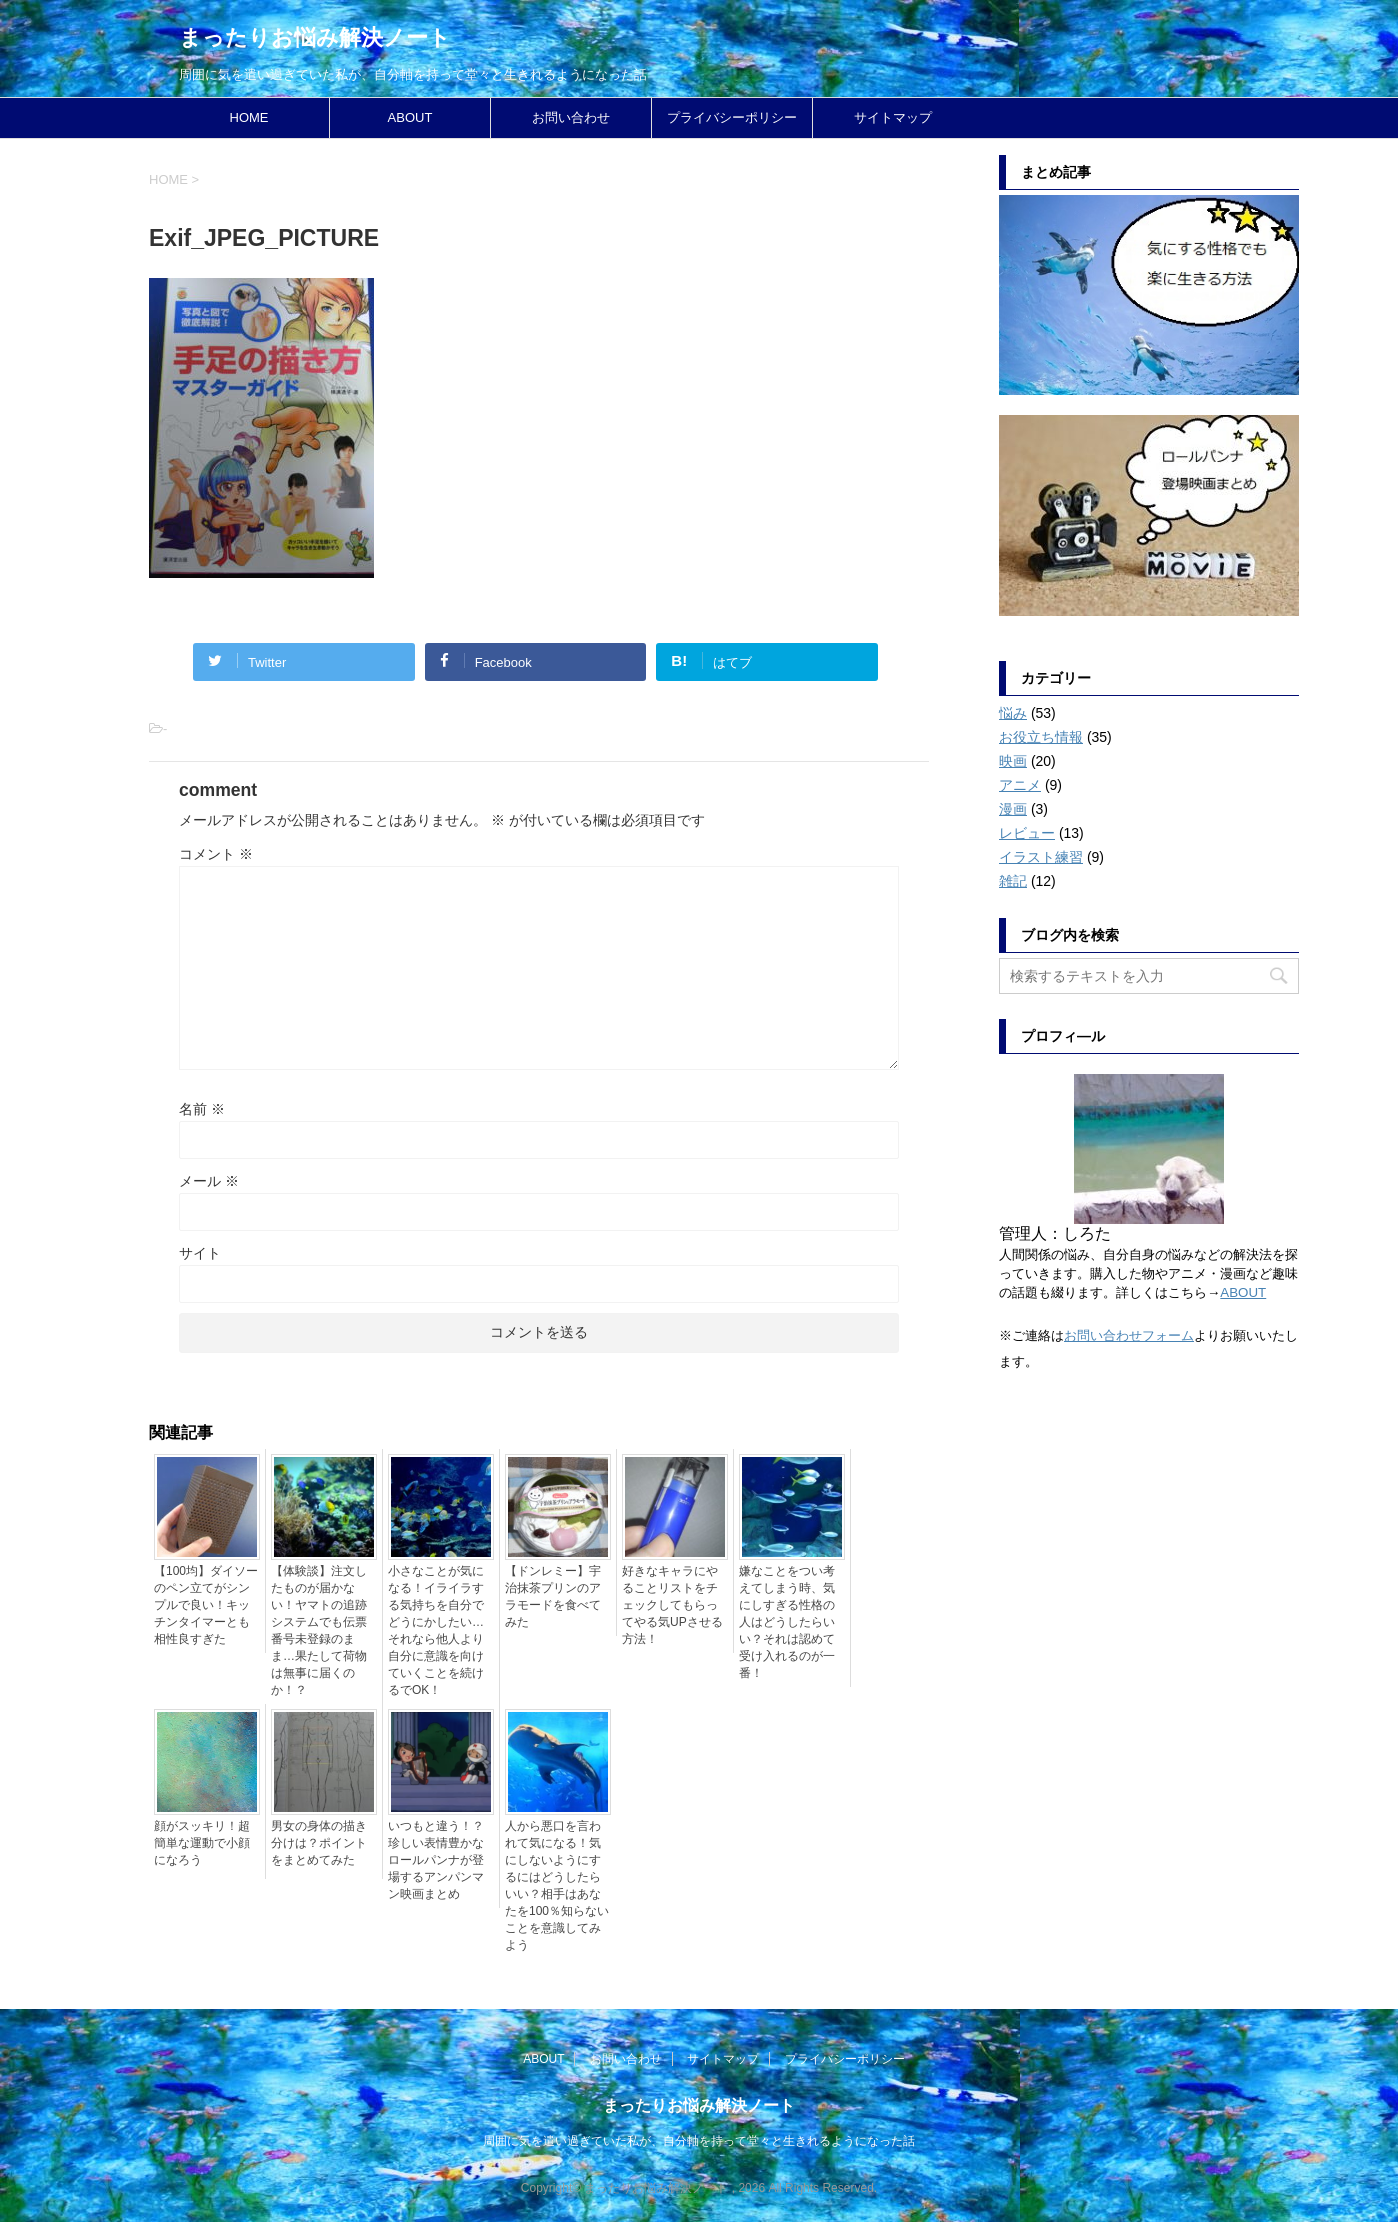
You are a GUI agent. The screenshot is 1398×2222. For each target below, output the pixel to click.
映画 (1013, 761)
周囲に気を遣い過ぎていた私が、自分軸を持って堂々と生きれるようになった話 (699, 2141)
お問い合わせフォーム (1129, 1335)
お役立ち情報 (1041, 737)
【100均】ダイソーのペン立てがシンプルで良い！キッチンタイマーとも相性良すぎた (206, 1605)
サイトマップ (893, 117)
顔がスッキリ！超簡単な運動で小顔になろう (202, 1843)
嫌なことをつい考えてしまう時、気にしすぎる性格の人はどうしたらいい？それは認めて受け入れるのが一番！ (787, 1622)
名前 (202, 1109)
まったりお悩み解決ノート (315, 37)
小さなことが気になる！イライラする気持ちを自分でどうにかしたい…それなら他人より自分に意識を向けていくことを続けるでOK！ (436, 1630)
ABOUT (410, 117)
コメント (216, 854)
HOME (249, 117)
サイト (200, 1253)
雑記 (1013, 881)
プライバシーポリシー (732, 117)
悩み (1013, 713)
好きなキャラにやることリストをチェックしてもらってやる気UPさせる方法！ (672, 1605)
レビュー (1027, 833)
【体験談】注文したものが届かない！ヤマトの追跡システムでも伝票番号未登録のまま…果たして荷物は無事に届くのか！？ (319, 1630)
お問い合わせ (571, 117)
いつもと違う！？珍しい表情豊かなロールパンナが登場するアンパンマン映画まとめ (436, 1860)
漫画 (1013, 809)
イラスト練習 (1041, 857)
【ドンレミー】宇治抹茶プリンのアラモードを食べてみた (553, 1596)
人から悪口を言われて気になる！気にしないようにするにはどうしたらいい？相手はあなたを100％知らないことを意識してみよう (557, 1885)
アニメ (1020, 785)
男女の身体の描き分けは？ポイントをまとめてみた (319, 1843)
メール (209, 1181)
